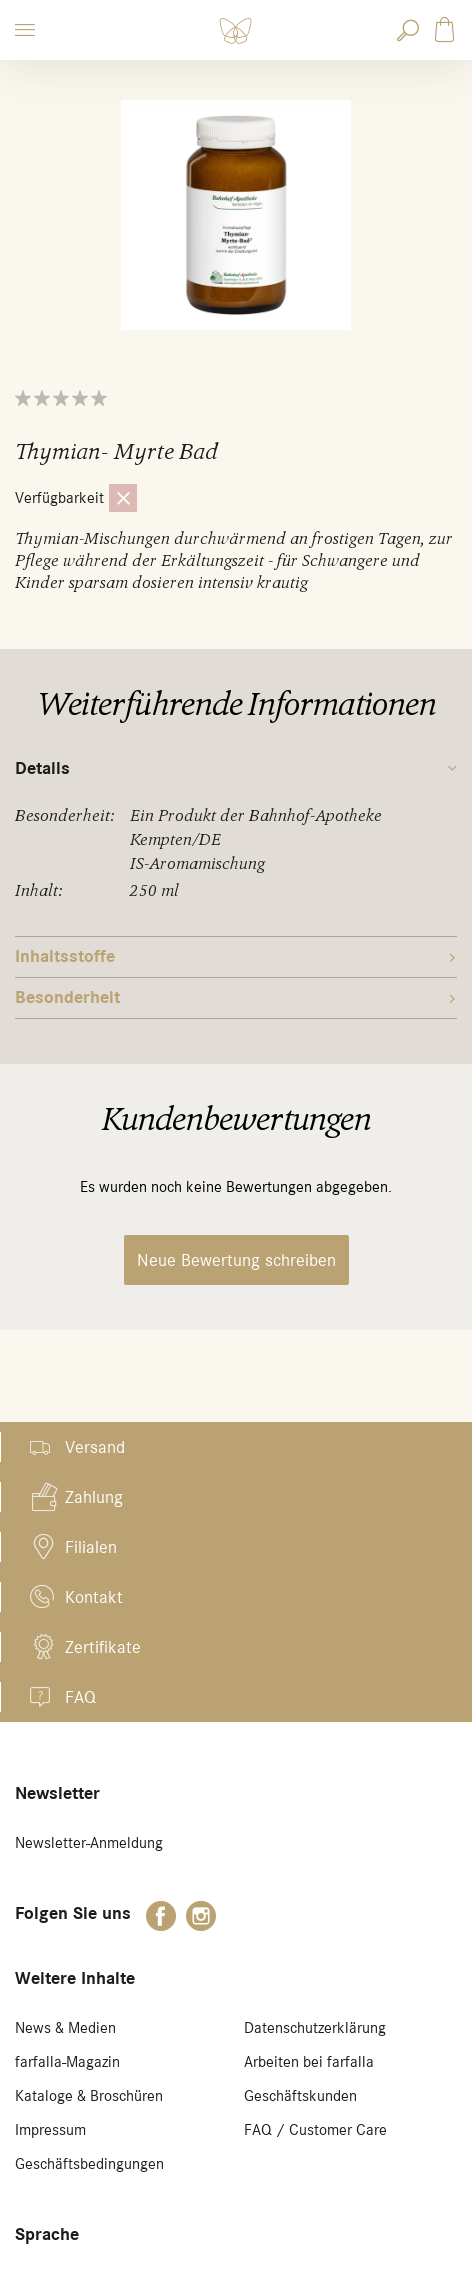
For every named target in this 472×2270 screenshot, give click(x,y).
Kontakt (94, 1597)
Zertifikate (103, 1647)
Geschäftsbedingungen (89, 2164)
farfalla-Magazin (67, 2062)
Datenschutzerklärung (315, 2028)
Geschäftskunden (300, 2096)
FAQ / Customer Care (315, 2130)
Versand (95, 1447)
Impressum (50, 2130)
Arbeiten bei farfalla (309, 2062)
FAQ (80, 1697)
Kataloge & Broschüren (89, 2096)
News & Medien (65, 2028)
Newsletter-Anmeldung (89, 1843)
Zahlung (94, 1497)
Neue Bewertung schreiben (236, 1260)
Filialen (91, 1547)
